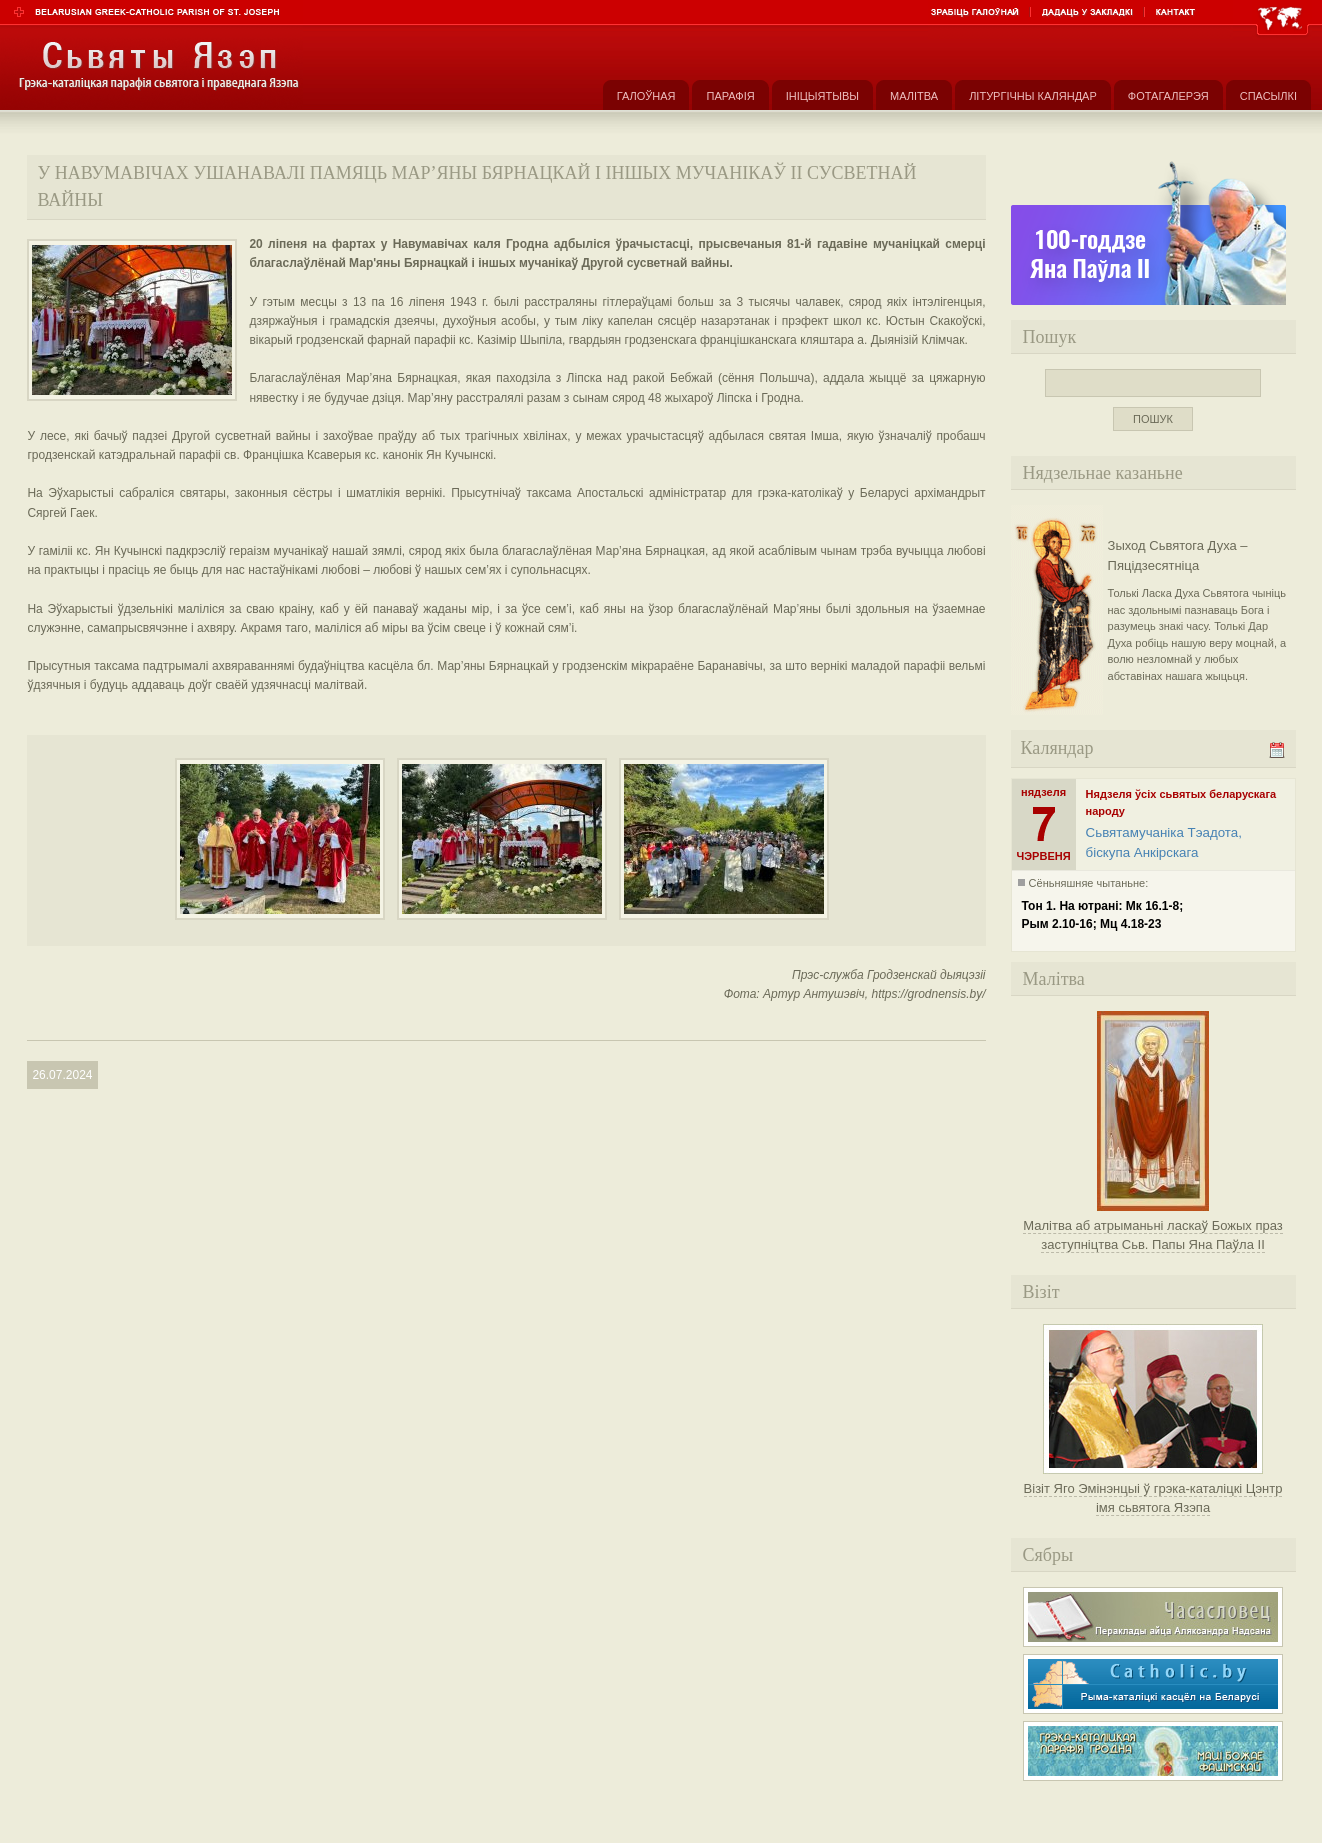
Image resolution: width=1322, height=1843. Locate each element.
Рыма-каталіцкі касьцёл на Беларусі (1153, 1684)
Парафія (730, 96)
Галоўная (646, 96)
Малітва (914, 96)
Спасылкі (1268, 96)
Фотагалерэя (1168, 96)
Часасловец (1153, 1617)
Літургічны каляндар (1033, 96)
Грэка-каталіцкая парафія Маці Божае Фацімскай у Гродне (1153, 1751)
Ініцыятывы (822, 96)
